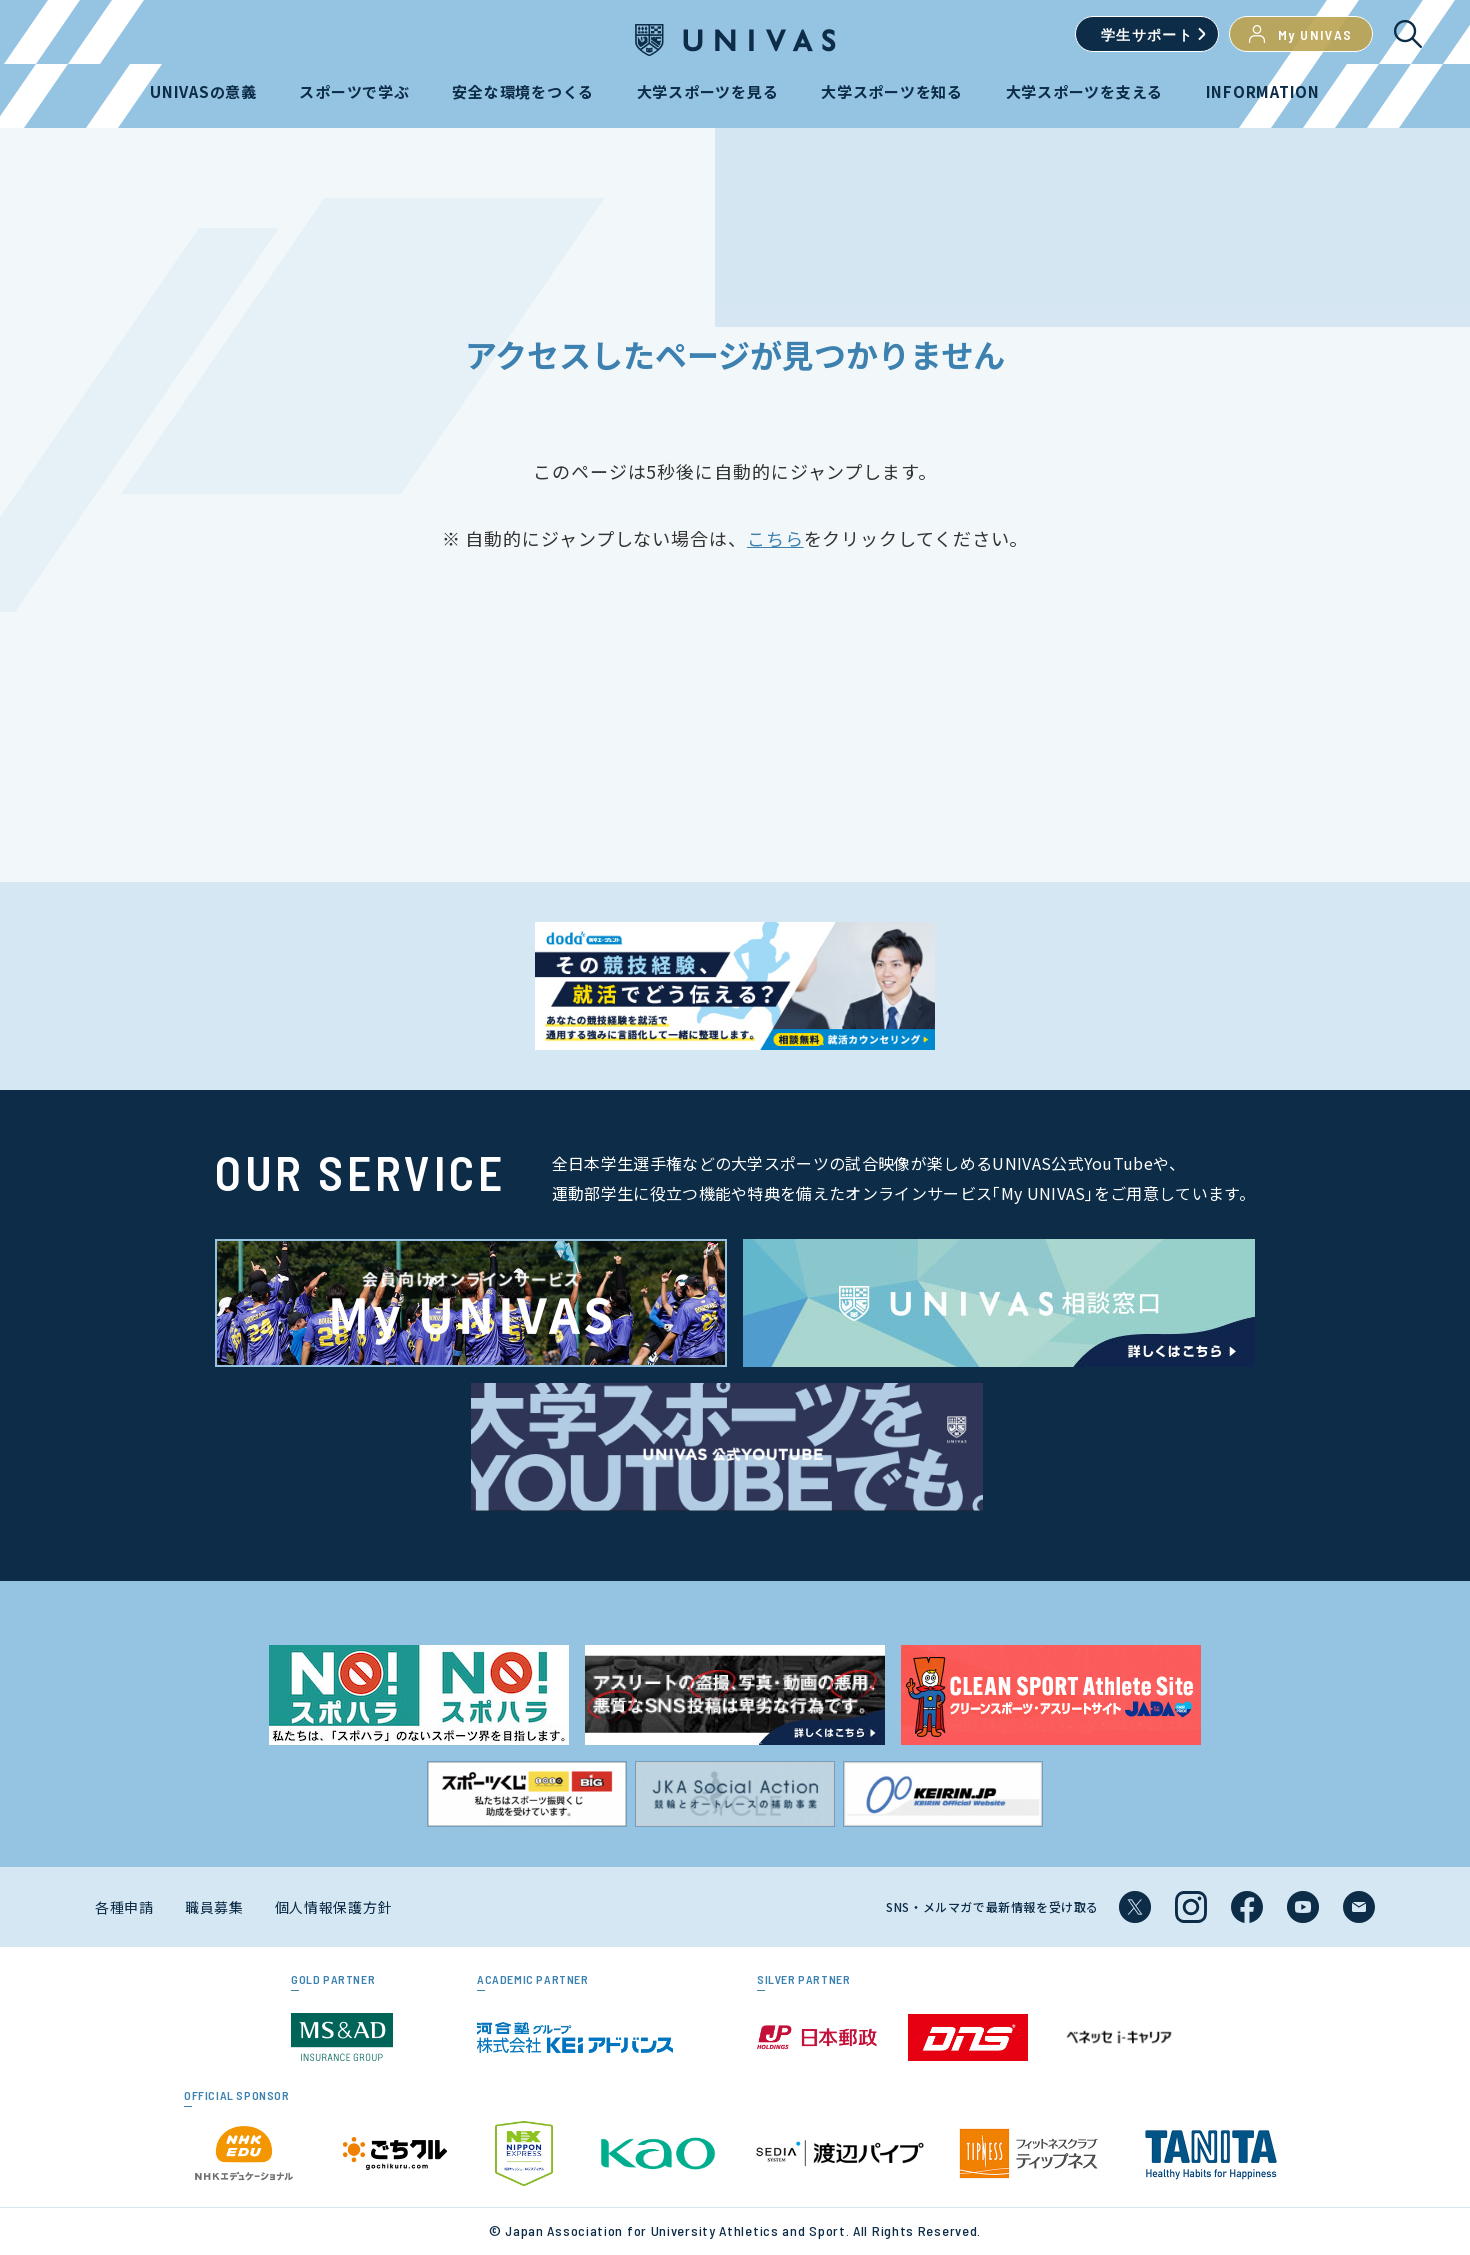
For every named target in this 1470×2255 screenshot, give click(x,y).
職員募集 (214, 1907)
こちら (775, 538)
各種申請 (124, 1907)
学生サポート (1147, 34)
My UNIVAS (1301, 34)
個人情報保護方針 (334, 1907)
